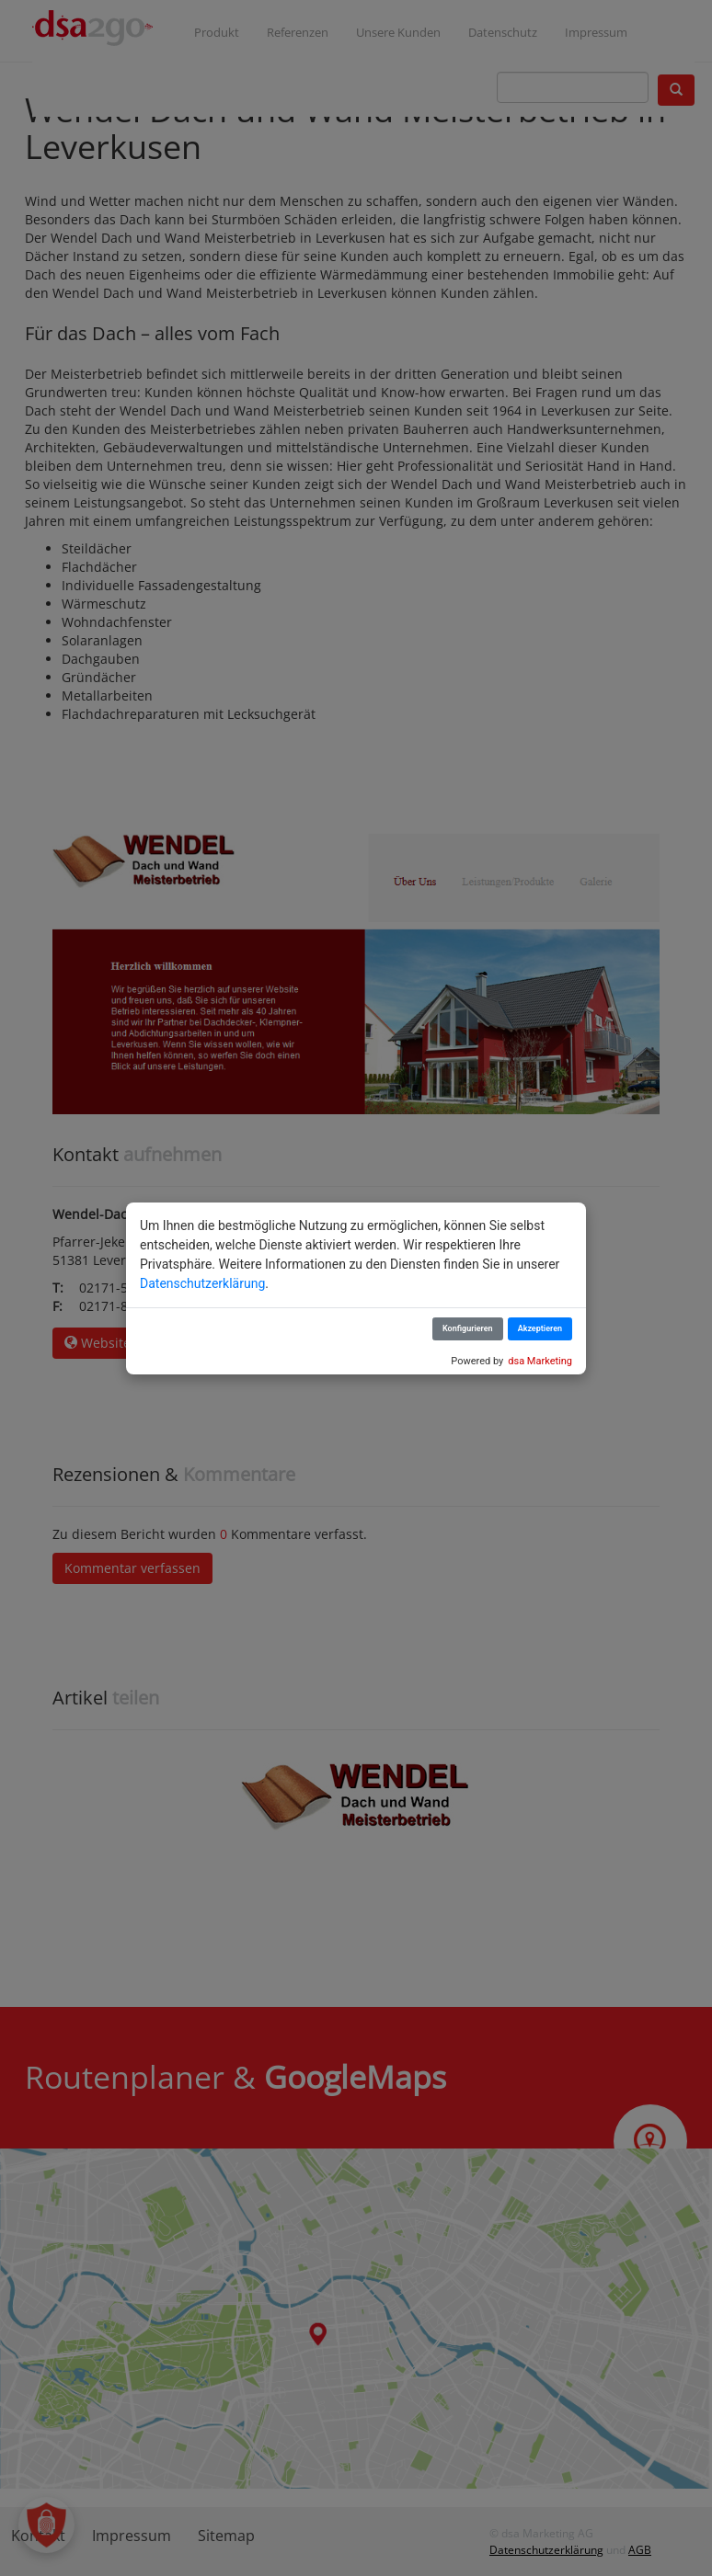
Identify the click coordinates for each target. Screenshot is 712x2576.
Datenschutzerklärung (202, 1283)
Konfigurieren (467, 1328)
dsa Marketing (540, 1361)
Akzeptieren (540, 1328)
